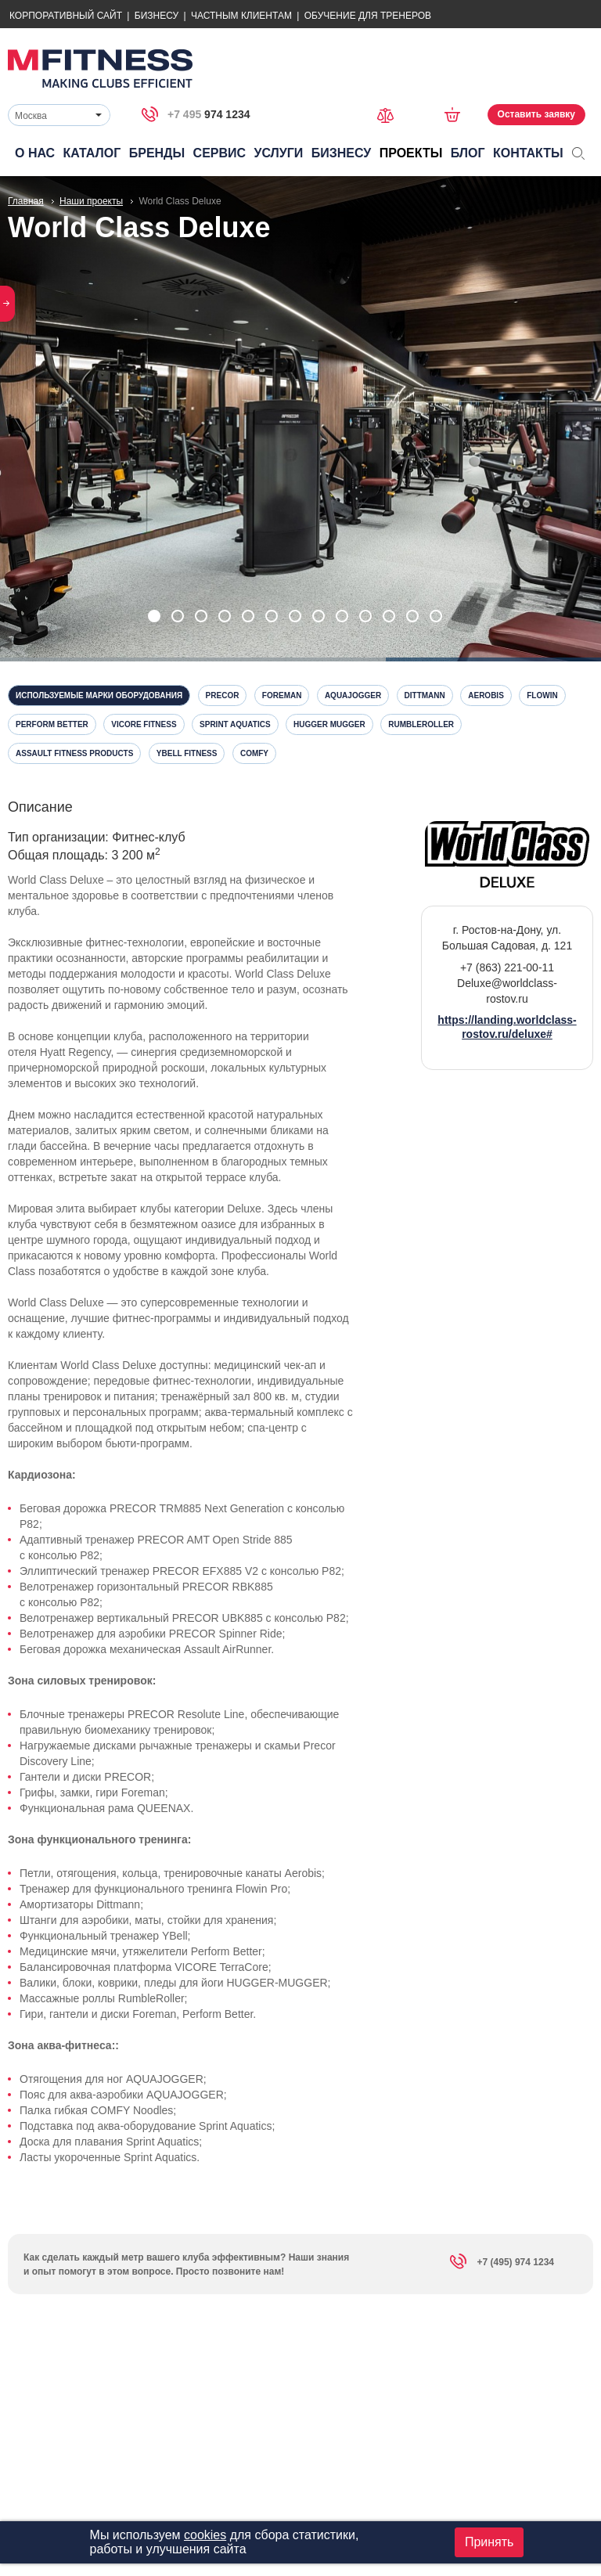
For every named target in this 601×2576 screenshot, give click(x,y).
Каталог (92, 153)
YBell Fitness (187, 753)
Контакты (528, 153)
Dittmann (425, 695)
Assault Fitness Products (74, 753)
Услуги (278, 153)
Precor (222, 695)
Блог (468, 153)
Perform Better (52, 724)
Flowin (542, 695)
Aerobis (486, 695)
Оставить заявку (536, 114)
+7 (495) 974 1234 (502, 2264)
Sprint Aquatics (235, 724)
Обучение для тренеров (367, 15)
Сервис (220, 153)
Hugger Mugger (329, 724)
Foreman (282, 695)
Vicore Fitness (143, 724)
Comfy (254, 753)
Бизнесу (156, 15)
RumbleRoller (421, 724)
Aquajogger (353, 695)
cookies (205, 2535)
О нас (35, 153)
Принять (489, 2542)
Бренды (157, 153)
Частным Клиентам (241, 15)
